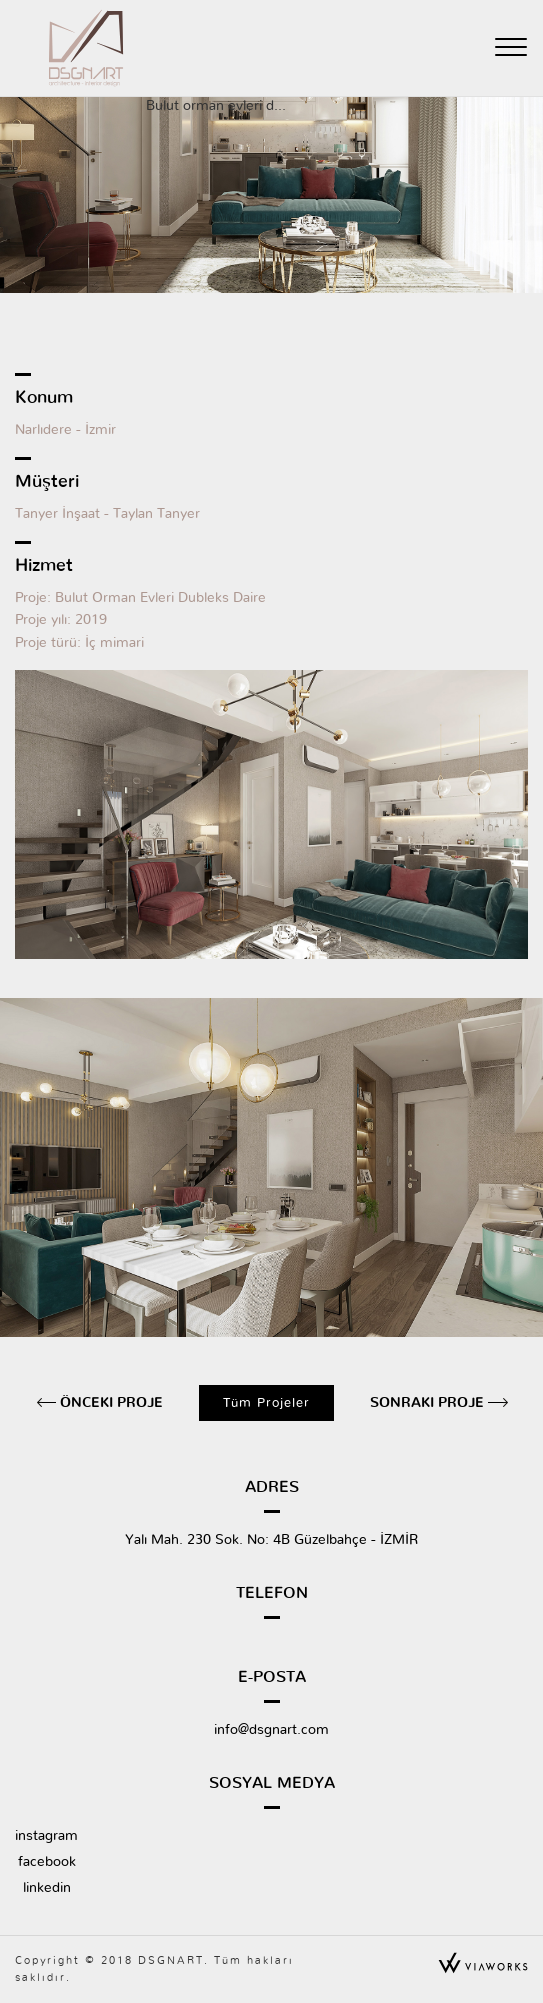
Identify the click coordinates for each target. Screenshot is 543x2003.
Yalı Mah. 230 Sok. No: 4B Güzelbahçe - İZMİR (271, 1540)
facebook (47, 1862)
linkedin (47, 1888)
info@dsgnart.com (271, 1730)
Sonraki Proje (429, 1403)
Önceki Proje (109, 1403)
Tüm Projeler (266, 1403)
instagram (46, 1836)
